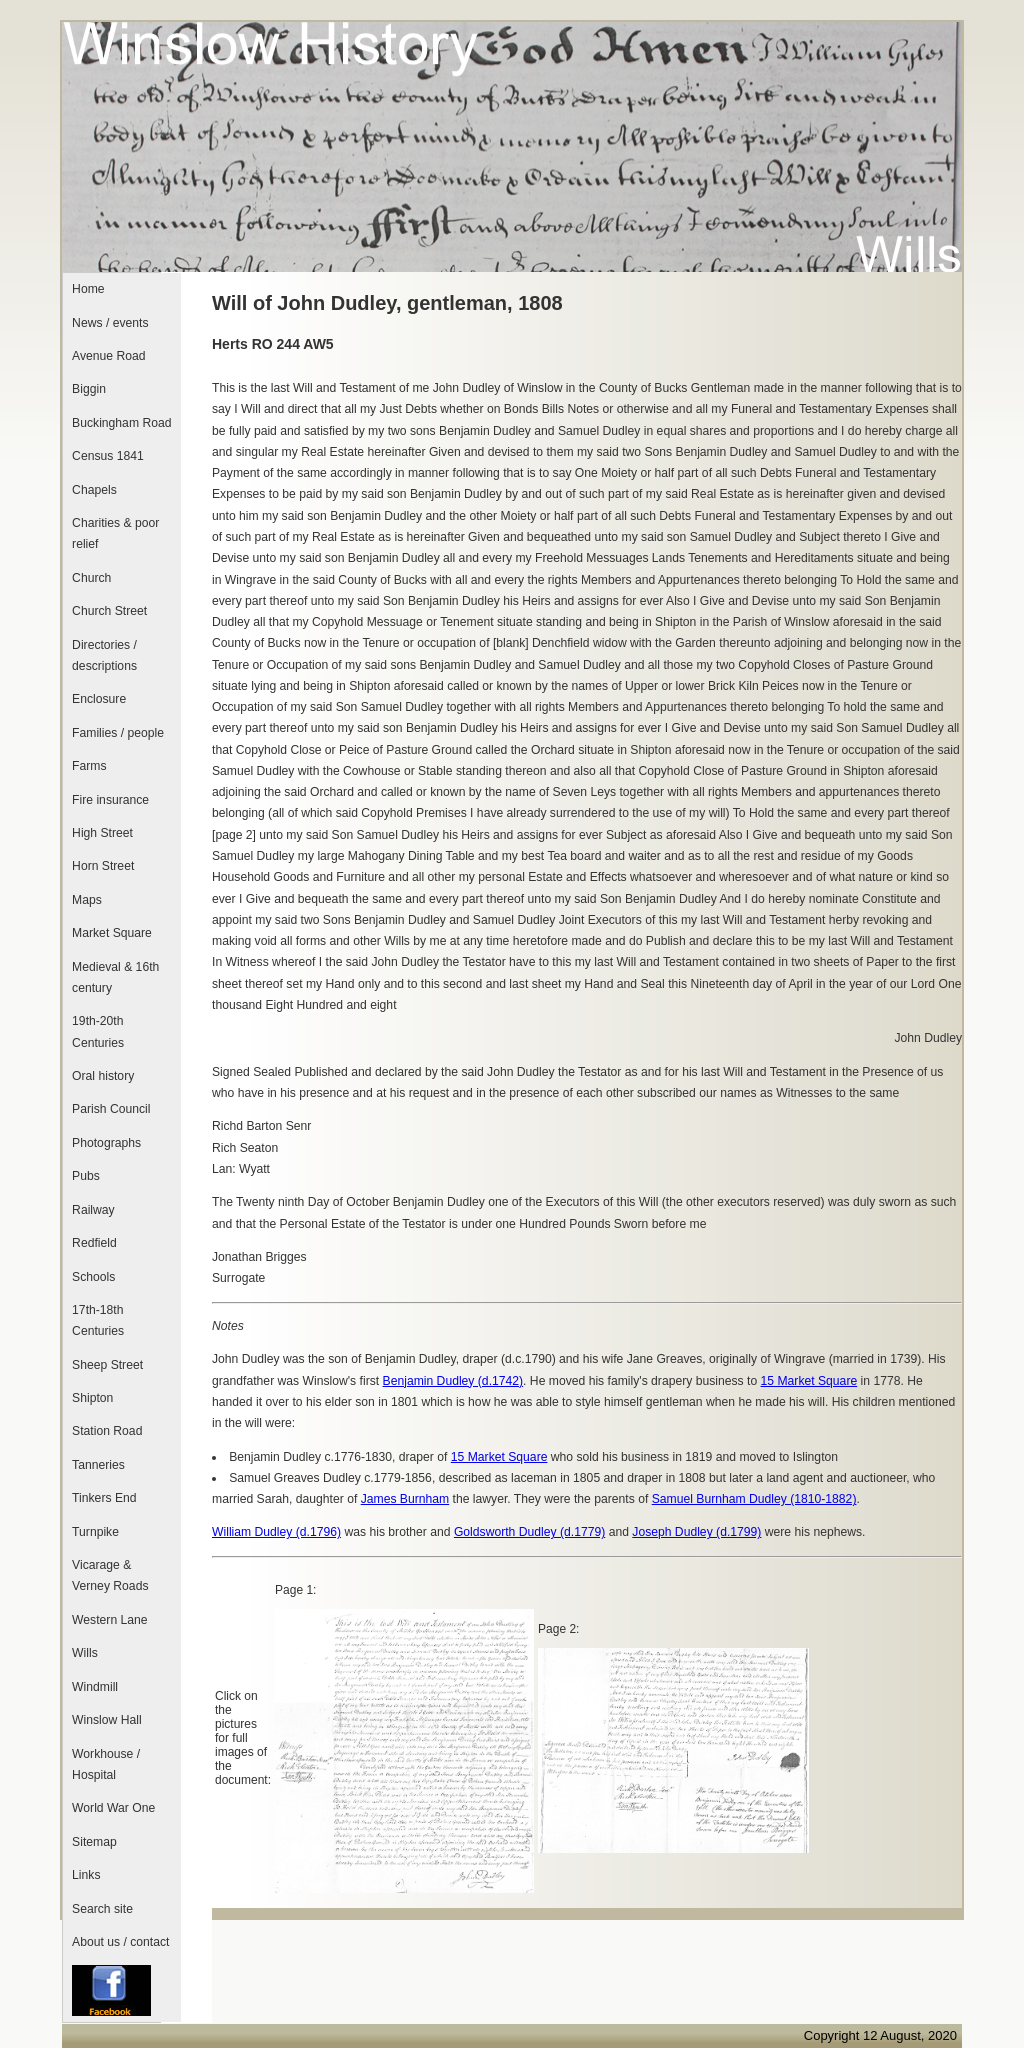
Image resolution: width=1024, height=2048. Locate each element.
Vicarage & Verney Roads (110, 1575)
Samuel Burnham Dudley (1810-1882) (754, 1499)
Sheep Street (107, 1365)
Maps (87, 900)
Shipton (92, 1398)
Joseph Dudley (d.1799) (696, 1532)
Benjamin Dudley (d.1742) (453, 1381)
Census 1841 (108, 456)
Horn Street (103, 866)
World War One (113, 1808)
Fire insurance (110, 800)
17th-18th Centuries (98, 1320)
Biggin (89, 389)
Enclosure (99, 699)
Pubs (86, 1176)
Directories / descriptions (104, 655)
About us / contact (120, 1942)
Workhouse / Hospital (106, 1764)
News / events (110, 323)
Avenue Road (108, 356)
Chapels (94, 490)
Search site (102, 1909)
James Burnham (405, 1499)
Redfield (94, 1243)
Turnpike (95, 1532)
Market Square (112, 933)
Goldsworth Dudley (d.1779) (529, 1532)
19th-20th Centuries (98, 1031)
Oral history (103, 1076)
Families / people (118, 733)
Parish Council (111, 1109)
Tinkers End (104, 1498)
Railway (93, 1210)
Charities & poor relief (115, 533)
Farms (89, 766)
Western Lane (109, 1620)
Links (86, 1875)
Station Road (107, 1431)
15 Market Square (809, 1381)
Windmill (95, 1687)
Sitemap (94, 1842)
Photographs (106, 1143)
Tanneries (98, 1465)
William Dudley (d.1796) (276, 1532)
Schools (93, 1277)
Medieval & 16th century (115, 977)
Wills (85, 1653)
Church (91, 578)
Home (88, 289)
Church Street (109, 611)
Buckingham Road (121, 423)
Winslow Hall (107, 1720)
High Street (102, 833)
